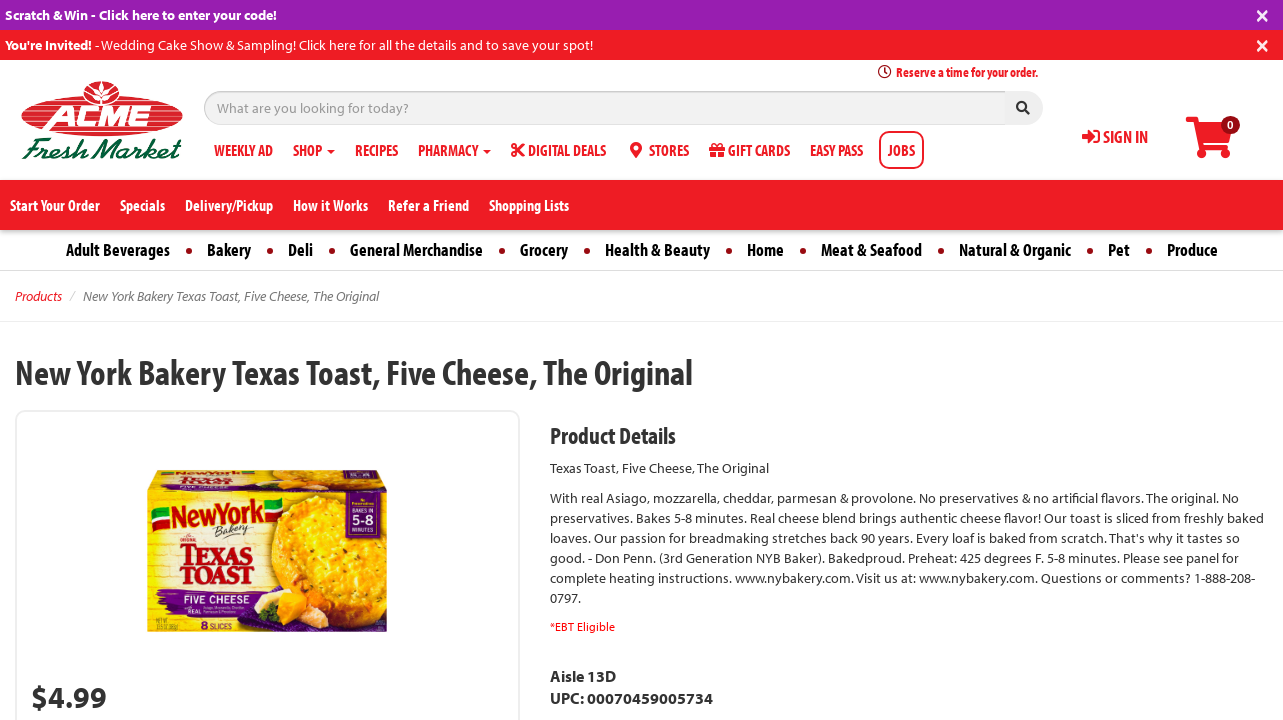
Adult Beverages (118, 249)
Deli (300, 249)
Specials (142, 205)
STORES (657, 150)
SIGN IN (1115, 136)
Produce (1192, 249)
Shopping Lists (529, 205)
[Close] (1262, 13)
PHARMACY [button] (454, 150)
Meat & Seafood (871, 249)
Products (38, 296)
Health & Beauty (657, 249)
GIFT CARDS (749, 150)
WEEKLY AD (243, 150)
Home (765, 249)
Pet (1119, 249)
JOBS (901, 150)
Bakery (229, 249)
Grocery (544, 249)
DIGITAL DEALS (558, 150)
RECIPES (376, 150)
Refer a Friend (428, 205)
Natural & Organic (1015, 249)
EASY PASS (836, 150)
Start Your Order (55, 205)
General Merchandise (416, 249)
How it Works (330, 205)
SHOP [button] (314, 150)
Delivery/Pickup (229, 205)
